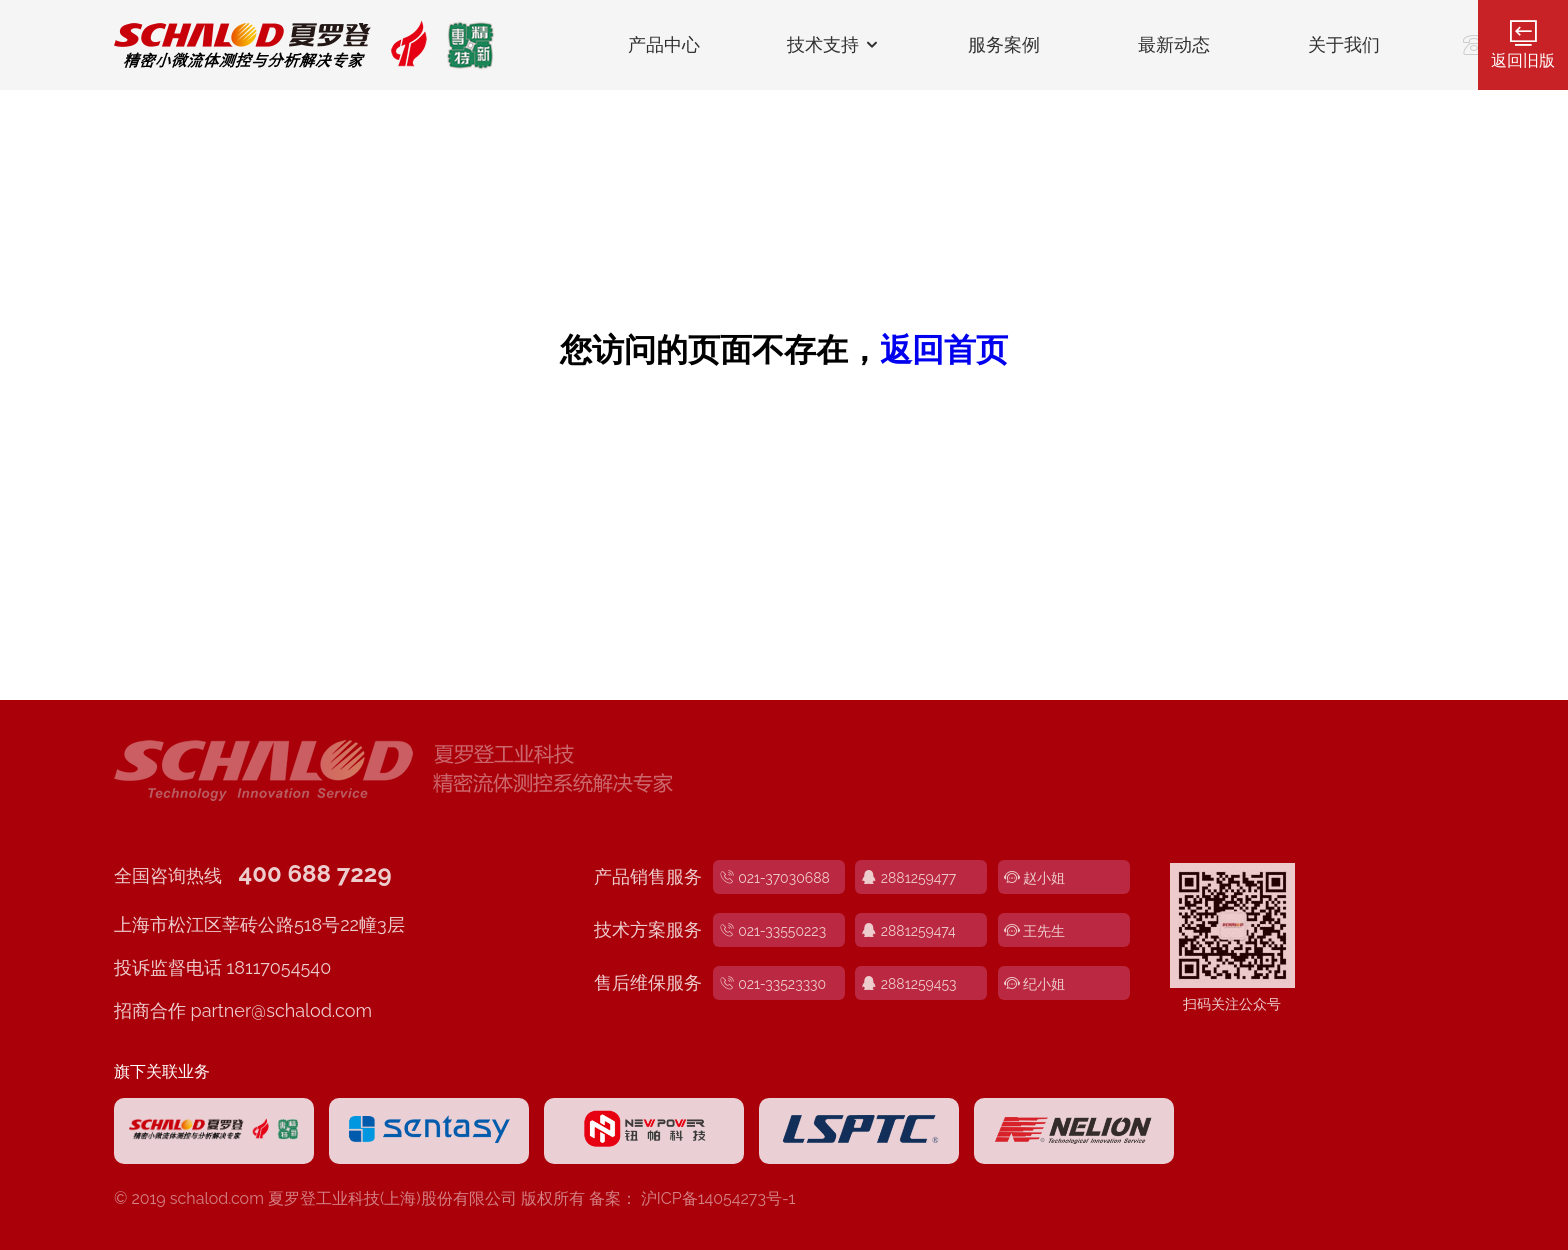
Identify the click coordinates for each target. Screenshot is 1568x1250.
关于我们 (1344, 45)
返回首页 (944, 349)
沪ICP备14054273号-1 (718, 1198)
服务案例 (1004, 45)
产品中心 (664, 45)
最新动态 (1174, 45)
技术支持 (834, 45)
